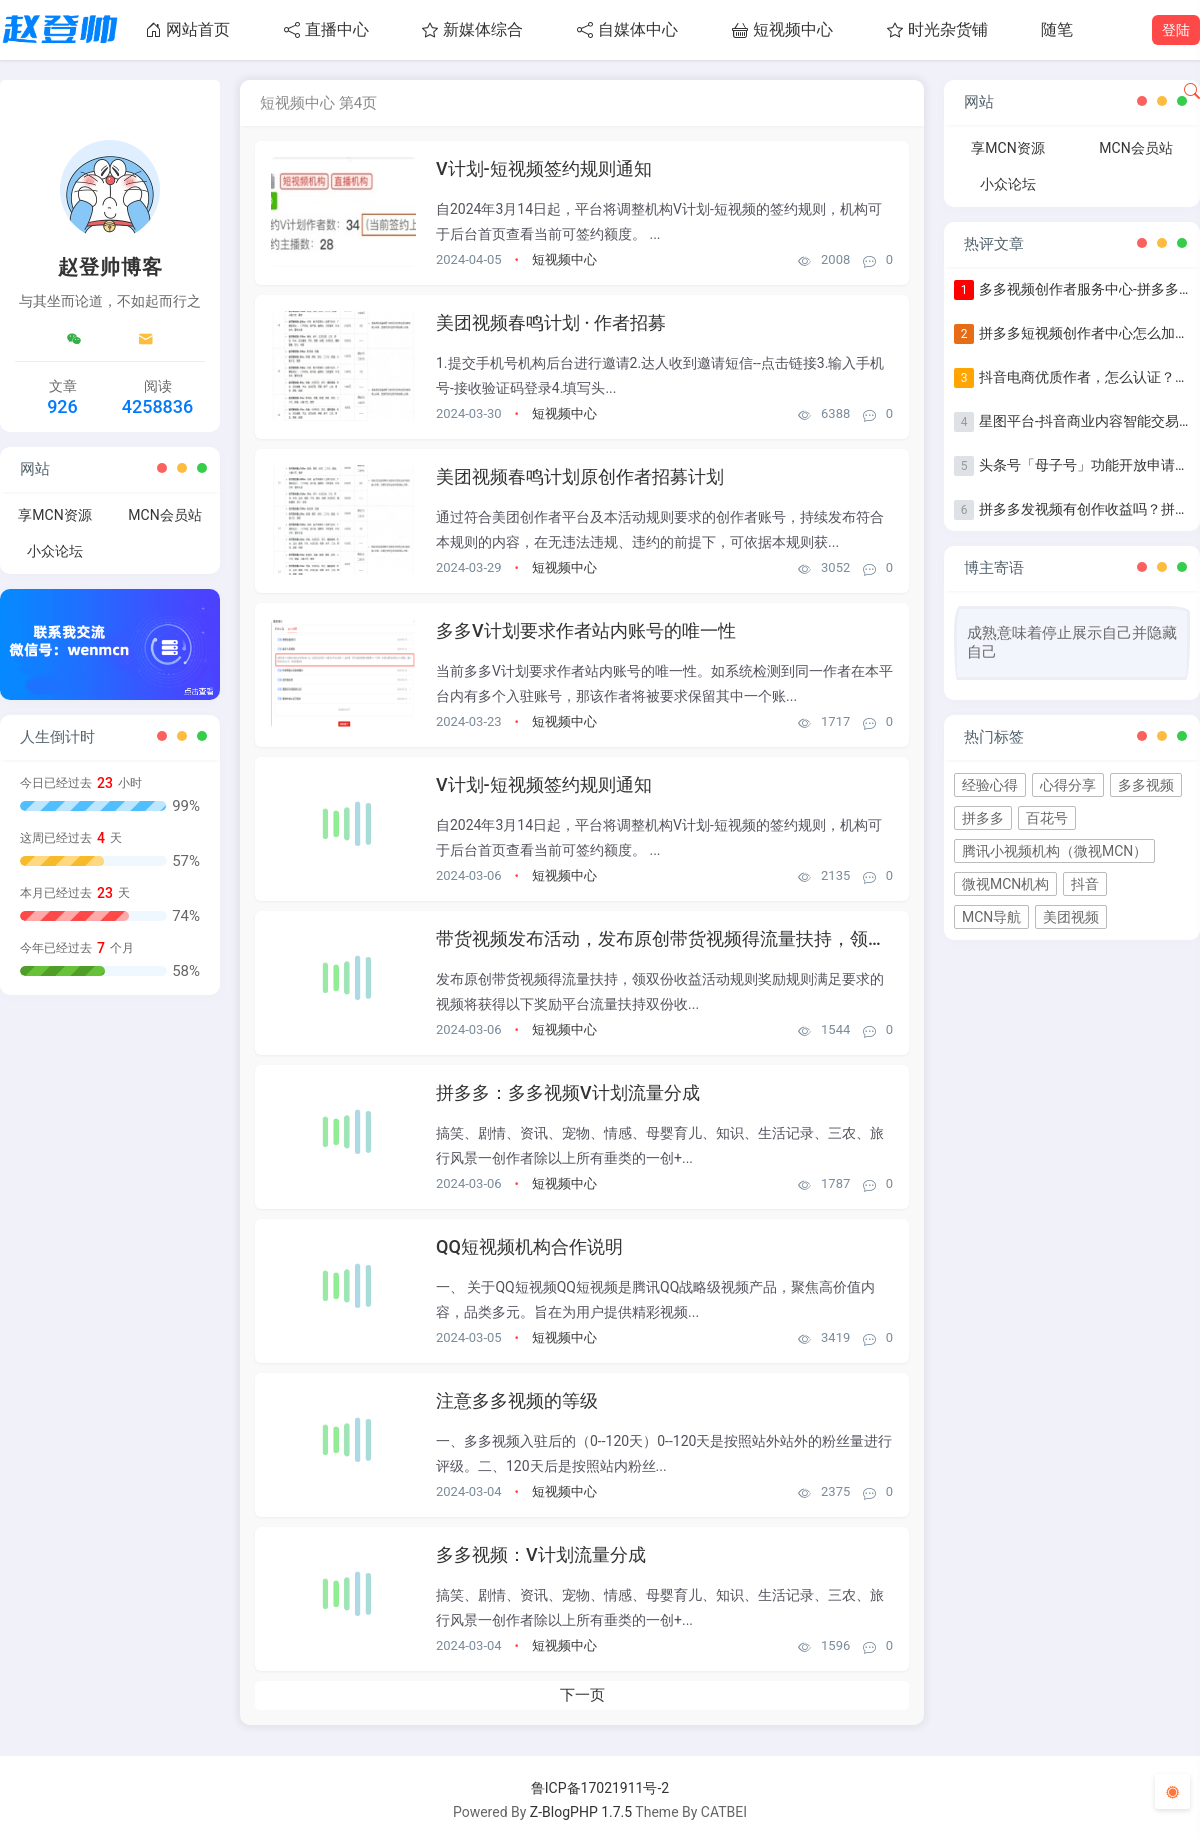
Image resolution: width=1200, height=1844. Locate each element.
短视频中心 (782, 29)
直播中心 (326, 29)
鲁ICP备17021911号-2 (600, 1788)
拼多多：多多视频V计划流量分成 (568, 1092)
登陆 (1176, 30)
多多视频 (1146, 785)
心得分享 (1068, 785)
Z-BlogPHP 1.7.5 (581, 1812)
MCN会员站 (164, 515)
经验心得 (990, 785)
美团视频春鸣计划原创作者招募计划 (580, 476)
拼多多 (983, 818)
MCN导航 (991, 917)
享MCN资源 (54, 515)
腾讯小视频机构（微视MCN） (1054, 851)
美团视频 (1071, 917)
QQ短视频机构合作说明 (529, 1246)
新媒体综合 (472, 29)
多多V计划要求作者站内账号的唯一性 (586, 630)
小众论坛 (55, 551)
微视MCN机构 (1005, 884)
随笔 (1057, 29)
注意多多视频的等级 (517, 1400)
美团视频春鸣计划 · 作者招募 (551, 322)
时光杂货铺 (937, 29)
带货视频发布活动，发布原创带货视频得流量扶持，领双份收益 (688, 938)
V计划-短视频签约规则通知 (544, 168)
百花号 (1047, 818)
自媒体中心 (627, 29)
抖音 (1085, 884)
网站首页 (187, 29)
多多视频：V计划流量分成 (541, 1554)
